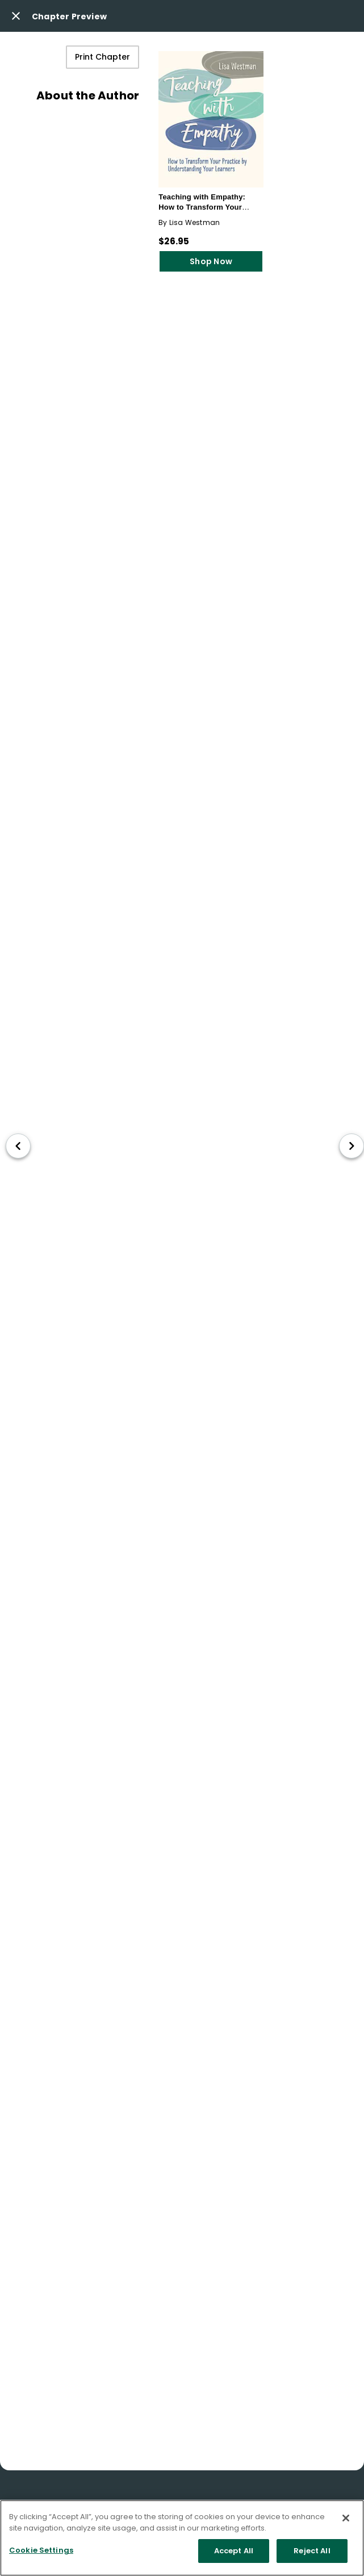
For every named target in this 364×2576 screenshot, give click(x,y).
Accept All (233, 2550)
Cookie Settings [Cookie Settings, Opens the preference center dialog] (41, 2550)
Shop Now (211, 261)
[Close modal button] (16, 16)
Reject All (312, 2550)
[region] (182, 2538)
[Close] (345, 2518)
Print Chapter (102, 57)
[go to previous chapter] (18, 1145)
